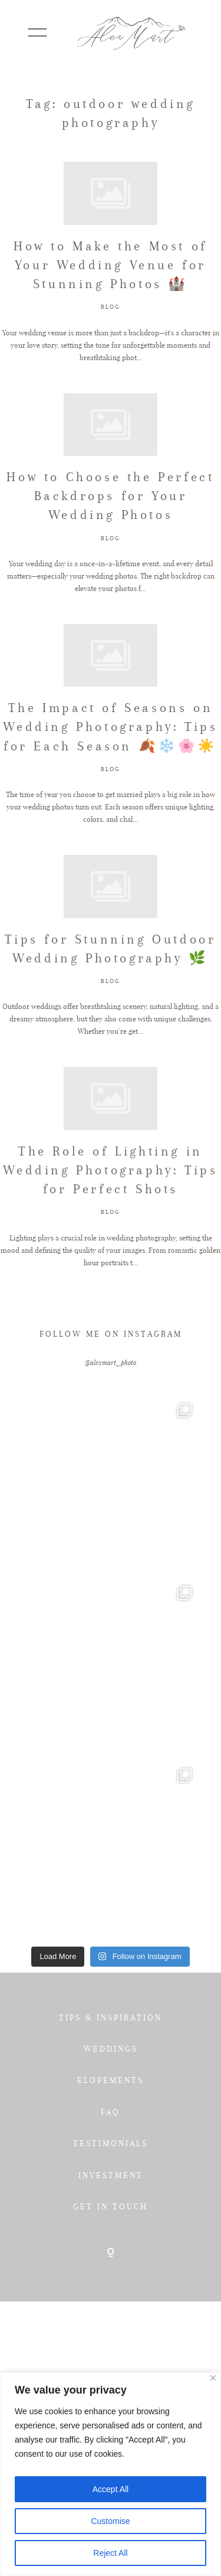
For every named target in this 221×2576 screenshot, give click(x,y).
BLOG (111, 307)
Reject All (110, 2553)
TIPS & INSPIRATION (110, 2017)
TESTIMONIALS (110, 2143)
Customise (110, 2521)
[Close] (213, 2378)
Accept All (110, 2489)
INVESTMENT (110, 2175)
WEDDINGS (111, 2048)
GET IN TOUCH (110, 2206)
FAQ (110, 2112)
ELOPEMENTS (110, 2080)
